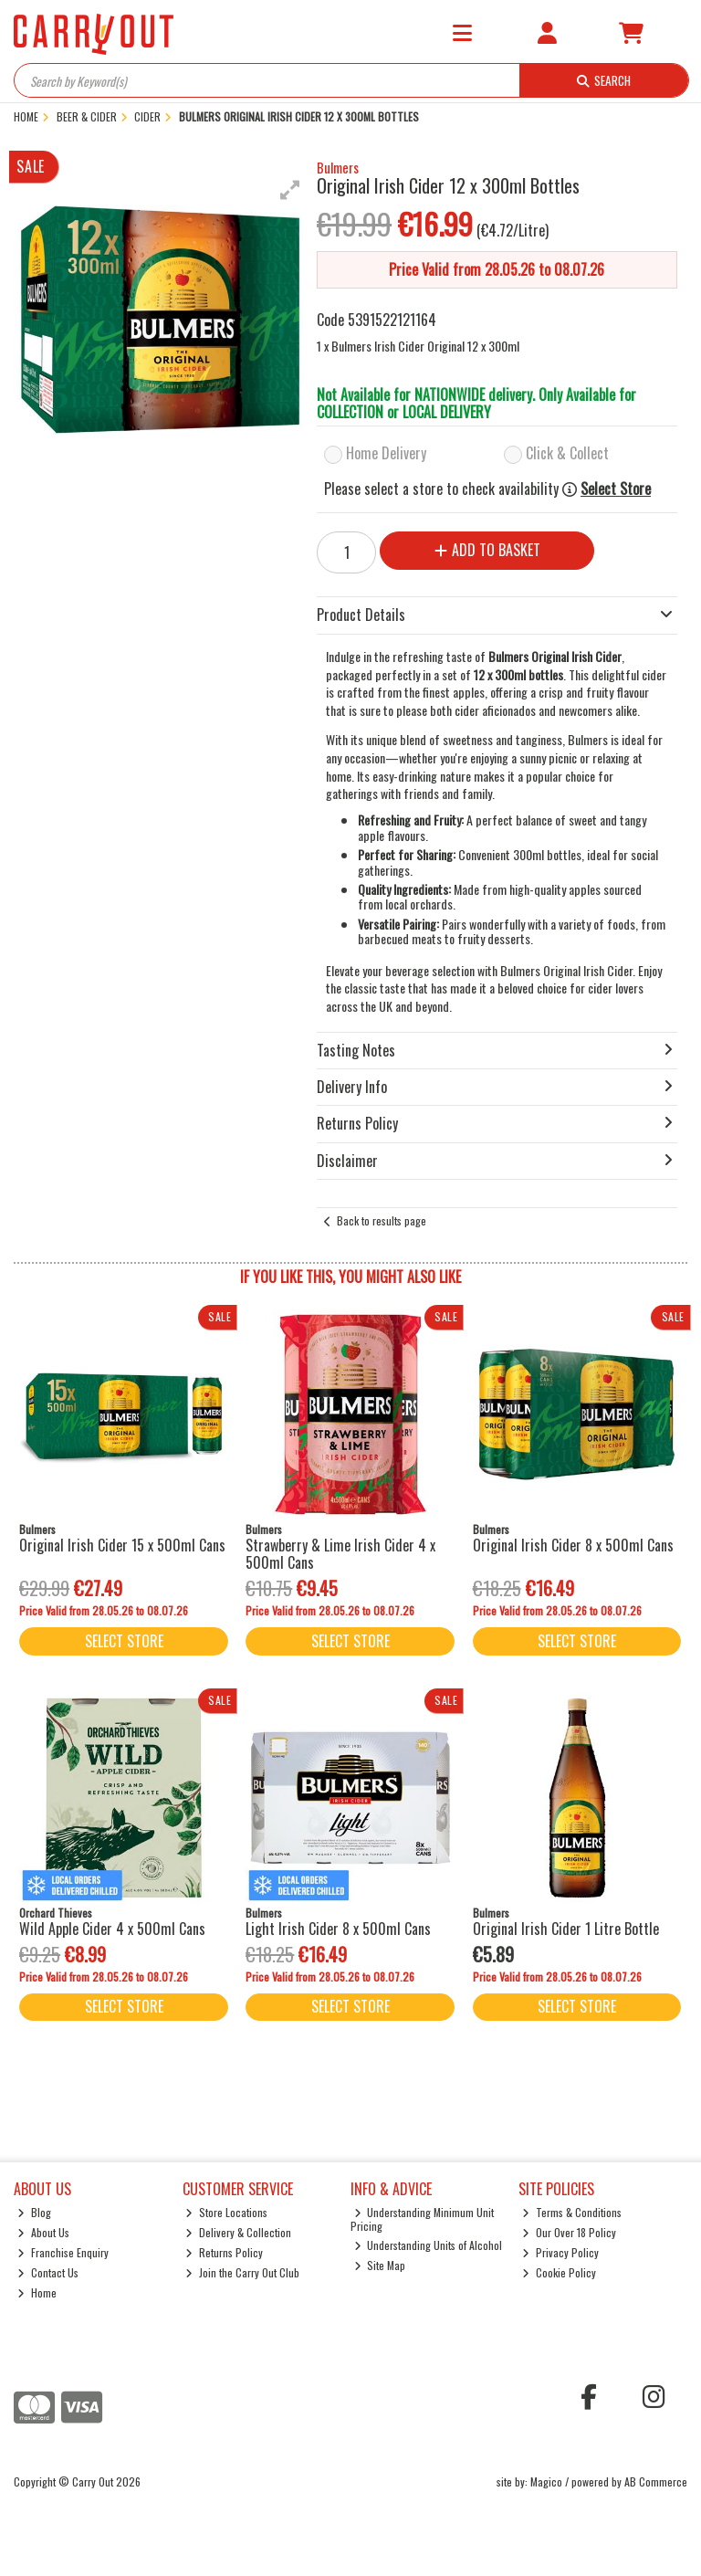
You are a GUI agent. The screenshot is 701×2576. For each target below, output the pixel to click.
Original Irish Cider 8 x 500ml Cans (573, 1545)
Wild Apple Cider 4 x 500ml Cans (112, 1929)
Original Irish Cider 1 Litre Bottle (566, 1929)
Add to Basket (487, 550)
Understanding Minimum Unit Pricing (422, 2218)
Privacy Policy (560, 2252)
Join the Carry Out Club (242, 2272)
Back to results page (381, 1220)
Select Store (616, 489)
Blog (34, 2212)
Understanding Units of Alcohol (428, 2245)
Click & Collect (567, 453)
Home (37, 2292)
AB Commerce (655, 2481)
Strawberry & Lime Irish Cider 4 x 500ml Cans (340, 1553)
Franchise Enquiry (63, 2252)
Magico (546, 2481)
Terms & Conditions (572, 2212)
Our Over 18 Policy (569, 2232)
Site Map (380, 2265)
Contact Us (47, 2272)
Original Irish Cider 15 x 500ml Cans (122, 1545)
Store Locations (226, 2212)
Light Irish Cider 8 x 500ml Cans (338, 1929)
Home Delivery (386, 453)
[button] (290, 190)
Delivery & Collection (238, 2232)
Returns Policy (224, 2252)
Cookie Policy (559, 2272)
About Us (43, 2232)
